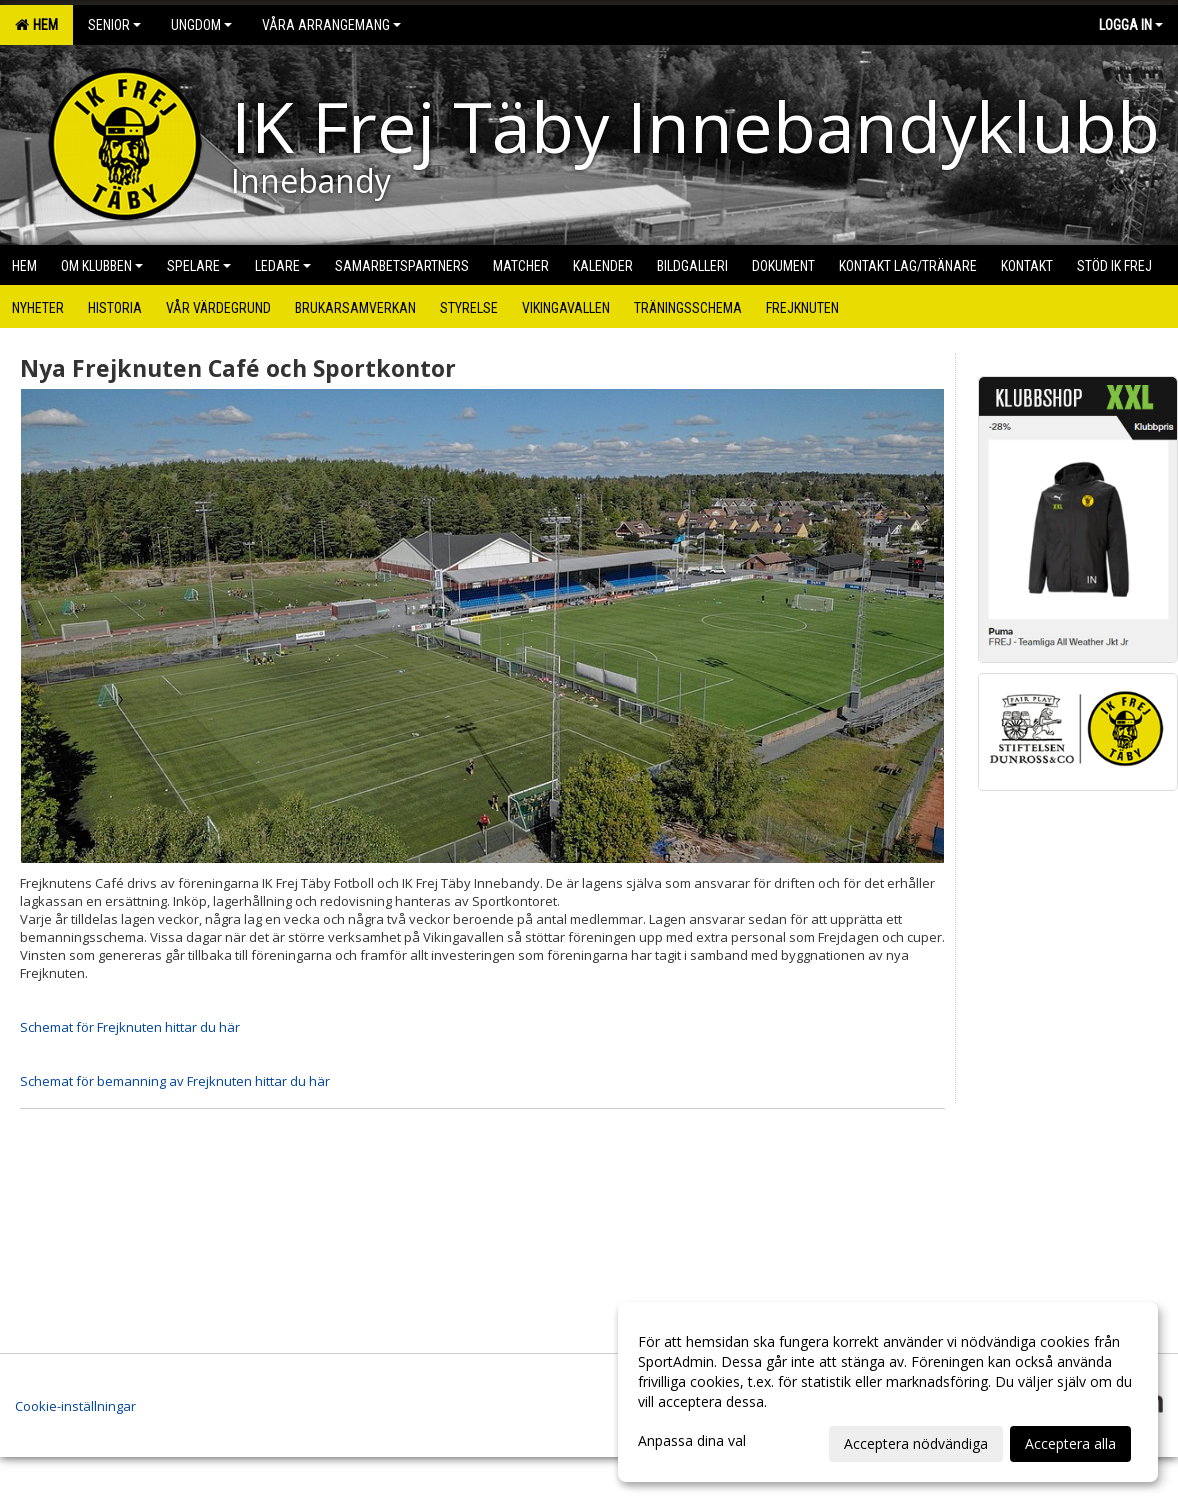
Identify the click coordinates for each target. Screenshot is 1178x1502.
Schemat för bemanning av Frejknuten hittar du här (175, 1081)
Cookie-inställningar (75, 1406)
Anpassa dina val (692, 1441)
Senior (114, 25)
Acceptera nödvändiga (916, 1443)
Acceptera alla (1070, 1443)
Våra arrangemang (331, 25)
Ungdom (201, 25)
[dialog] (888, 1392)
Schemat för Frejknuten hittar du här (130, 1027)
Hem (36, 25)
